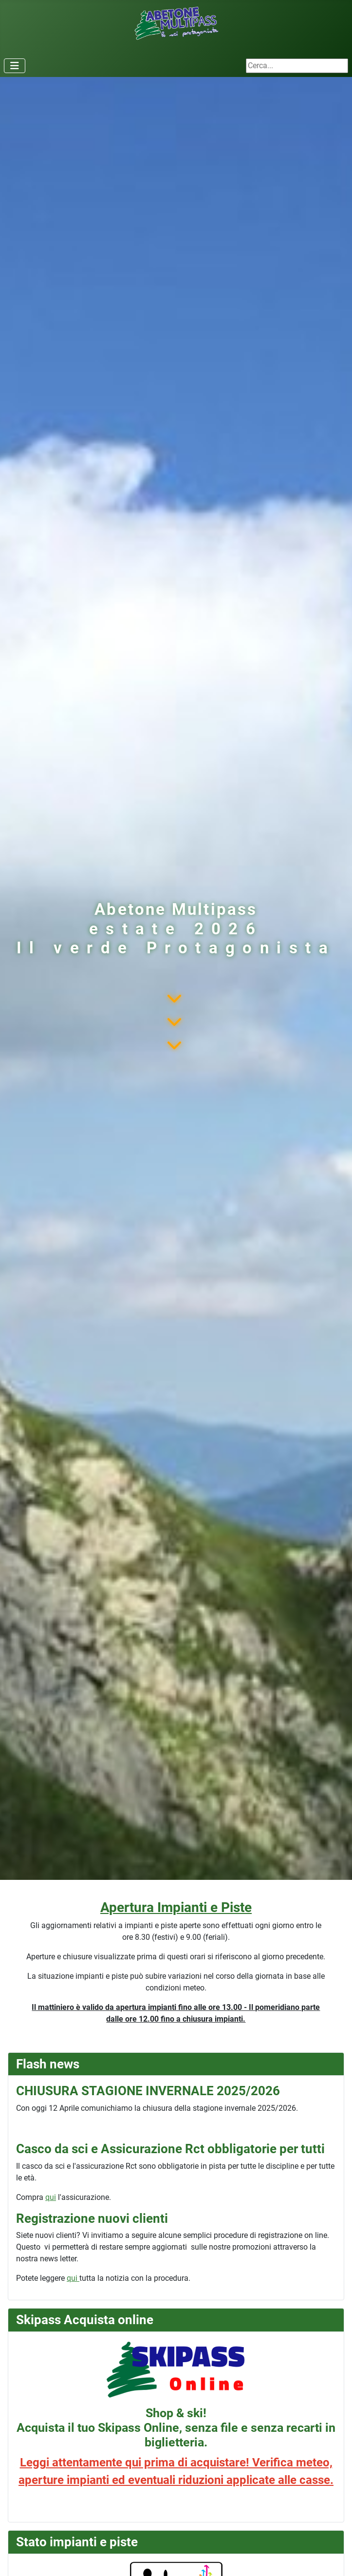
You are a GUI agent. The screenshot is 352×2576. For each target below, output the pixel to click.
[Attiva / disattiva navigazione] (14, 65)
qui (50, 2197)
